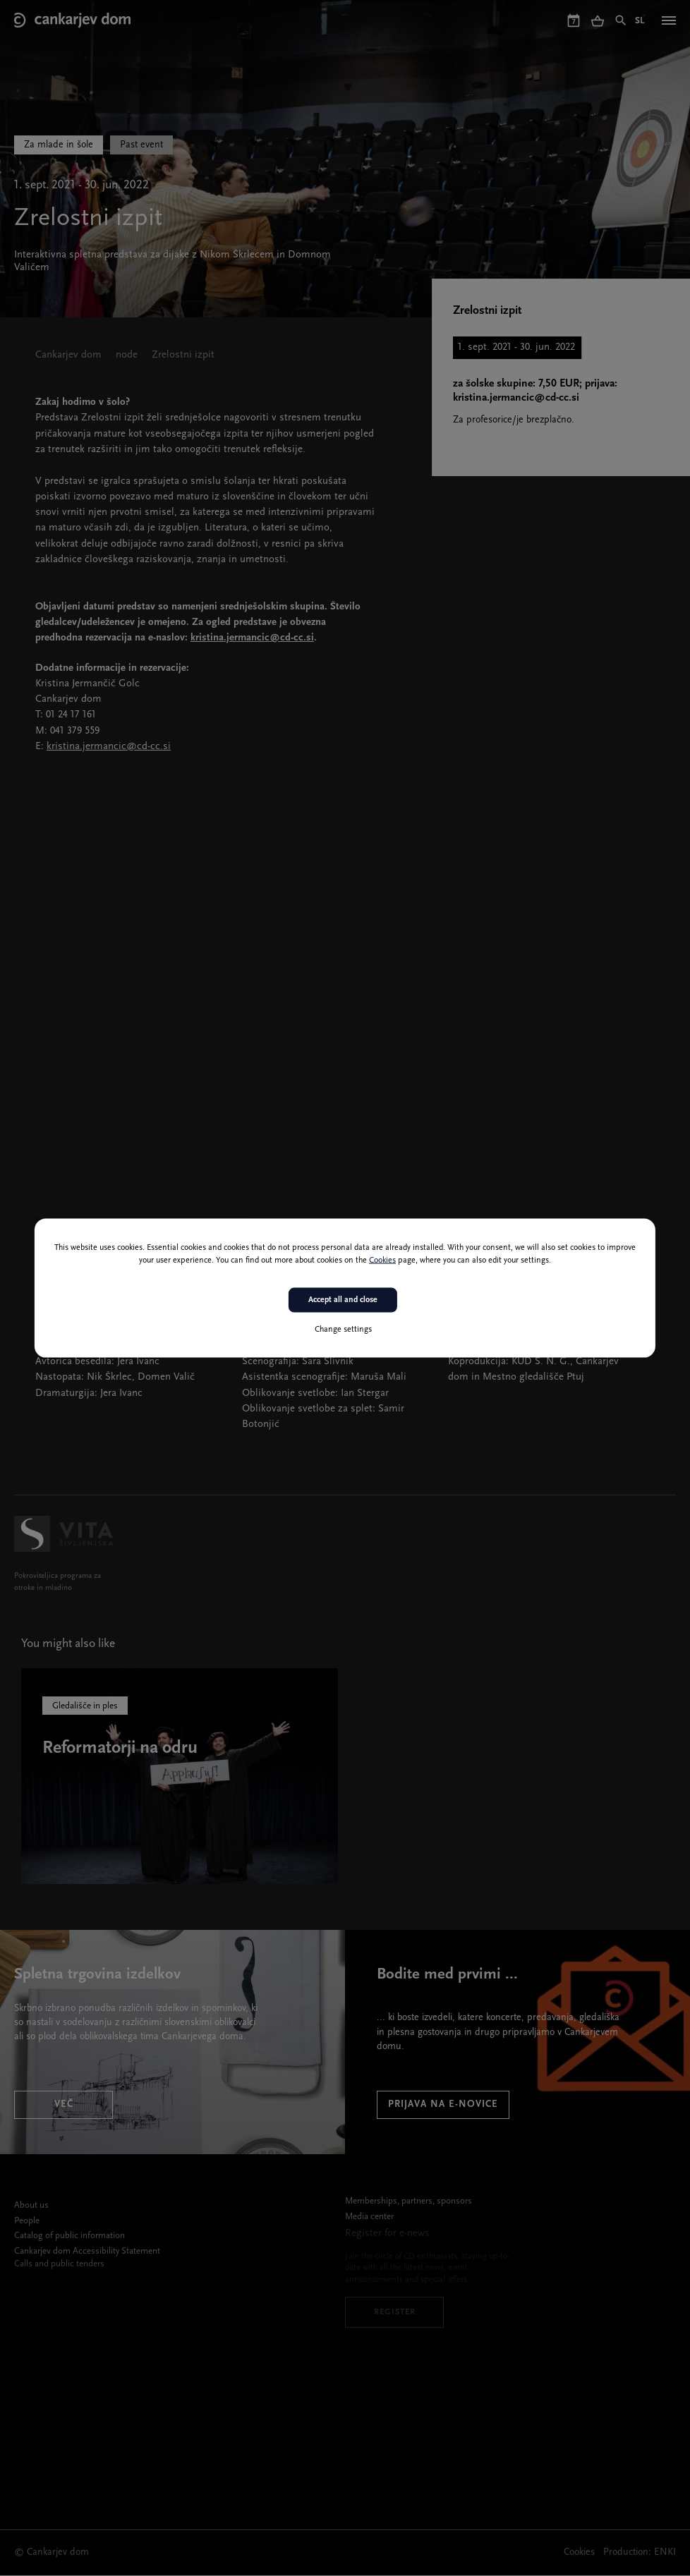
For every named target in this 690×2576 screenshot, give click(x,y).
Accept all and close (342, 1300)
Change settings (343, 1329)
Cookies (382, 1260)
